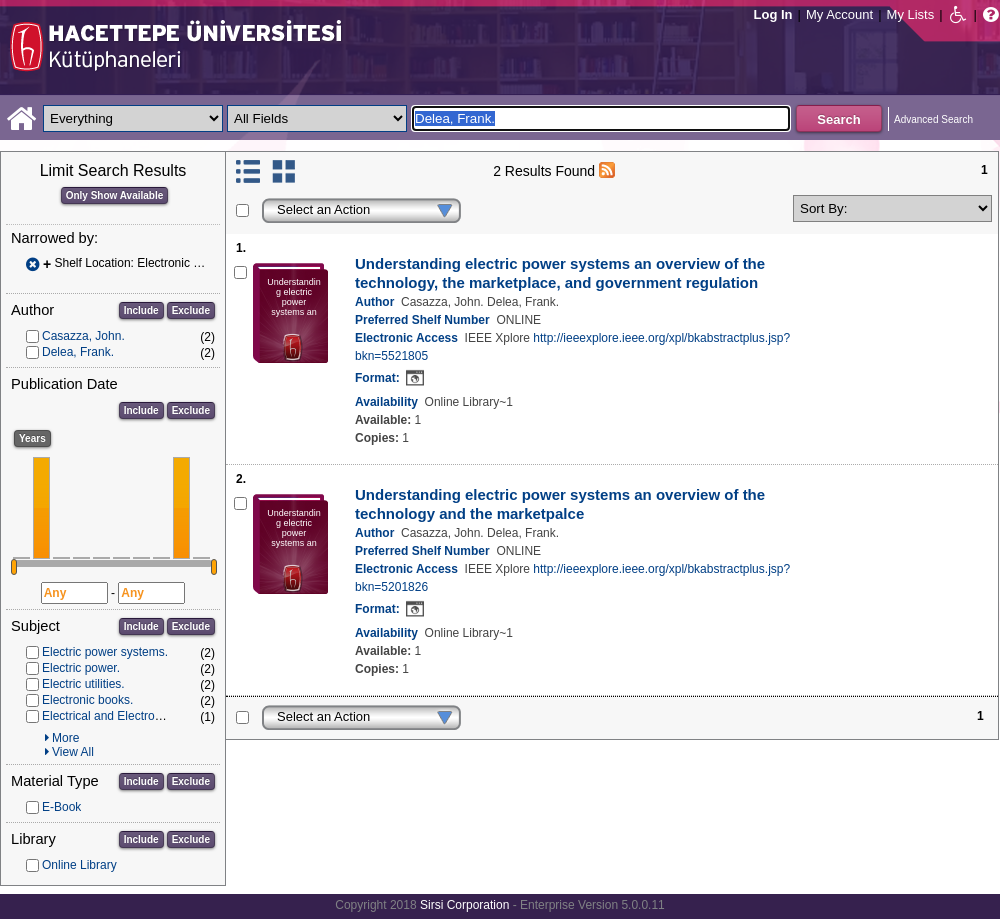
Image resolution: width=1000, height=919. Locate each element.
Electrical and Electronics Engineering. (144, 716)
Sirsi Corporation (464, 905)
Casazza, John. (83, 336)
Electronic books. (87, 700)
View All (73, 752)
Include (141, 310)
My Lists (911, 14)
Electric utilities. (83, 684)
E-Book (61, 807)
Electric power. (81, 668)
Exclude (191, 310)
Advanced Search (933, 119)
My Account (839, 14)
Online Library (79, 865)
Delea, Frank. (78, 352)
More (65, 738)
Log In (773, 14)
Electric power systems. (105, 652)
